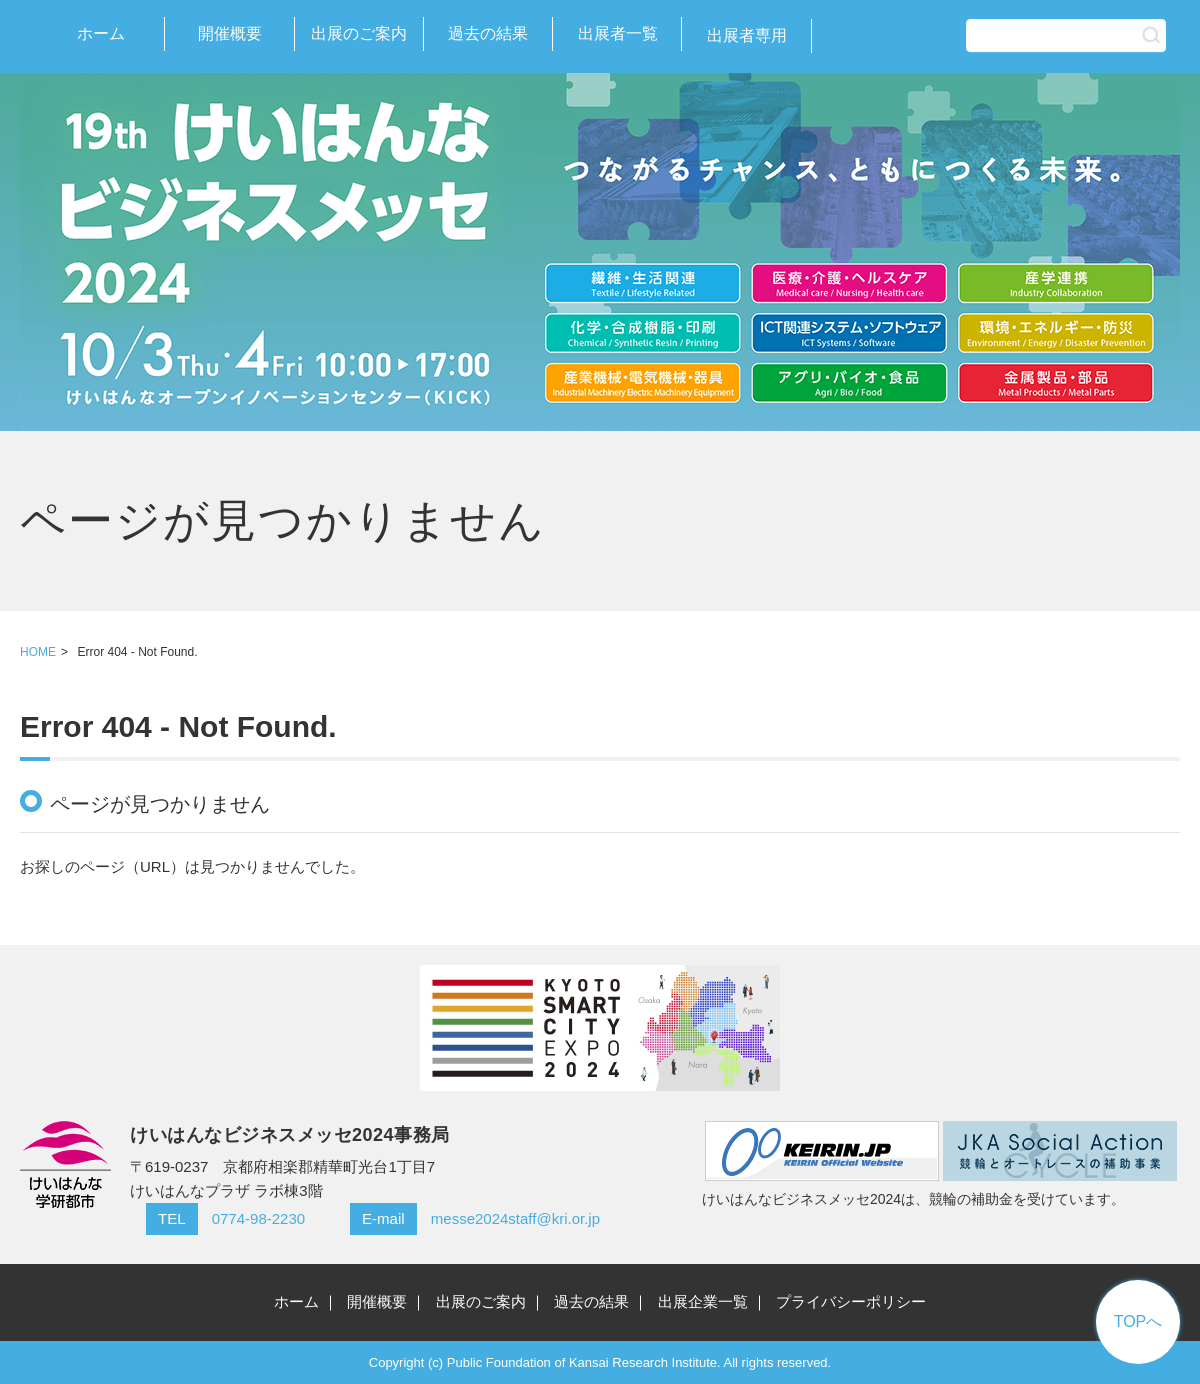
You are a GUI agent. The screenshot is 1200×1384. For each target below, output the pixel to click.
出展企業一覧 (703, 1301)
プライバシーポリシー (851, 1301)
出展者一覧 (618, 33)
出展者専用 (747, 35)
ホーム (101, 33)
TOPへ (1138, 1321)
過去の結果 (488, 33)
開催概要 (230, 33)
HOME (38, 652)
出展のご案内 (359, 33)
